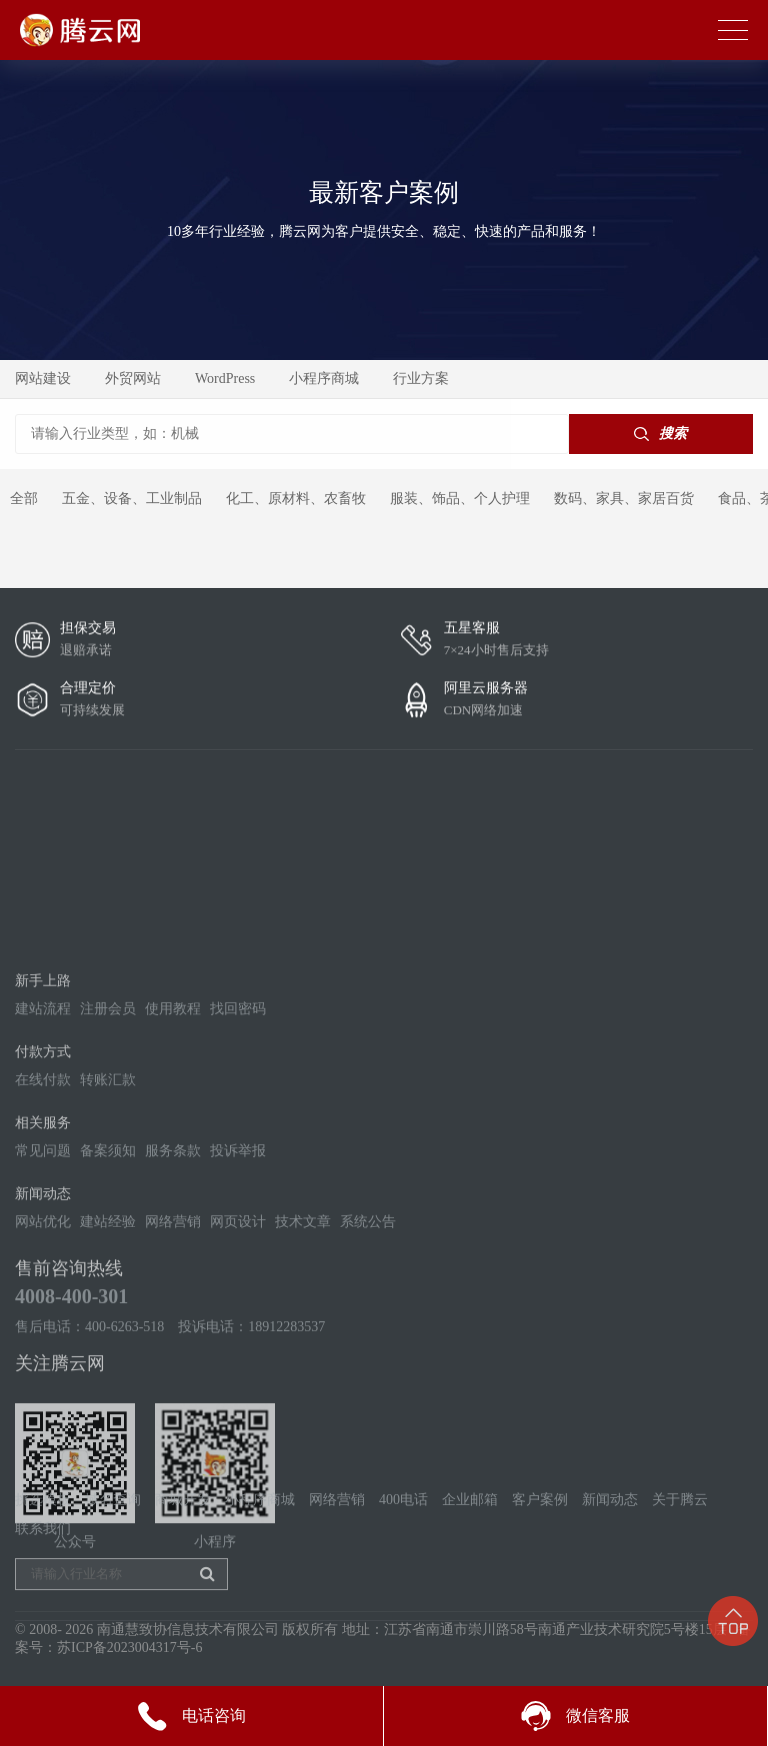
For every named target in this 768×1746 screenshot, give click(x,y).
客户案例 (540, 1532)
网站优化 (43, 1351)
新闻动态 (610, 1532)
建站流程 (43, 1138)
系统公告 (368, 1351)
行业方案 (421, 378)
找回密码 (238, 1138)
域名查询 (113, 1532)
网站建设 (43, 378)
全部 (24, 498)
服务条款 (173, 1280)
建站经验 (108, 1351)
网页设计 (238, 1351)
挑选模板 (43, 1532)
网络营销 (173, 1351)
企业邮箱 (470, 1532)
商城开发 (183, 1532)
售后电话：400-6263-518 (89, 1456)
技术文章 (303, 1351)
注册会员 (108, 1138)
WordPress (225, 378)
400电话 (403, 1532)
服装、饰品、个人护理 (460, 498)
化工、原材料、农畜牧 (296, 498)
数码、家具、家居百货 (624, 498)
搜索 (660, 433)
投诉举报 (238, 1280)
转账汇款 (108, 1209)
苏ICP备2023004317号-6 (129, 1660)
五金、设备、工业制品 (132, 498)
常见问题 (43, 1280)
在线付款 (43, 1209)
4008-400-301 (71, 1426)
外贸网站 (133, 378)
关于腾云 (680, 1532)
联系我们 (43, 1561)
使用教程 (173, 1138)
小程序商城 (324, 378)
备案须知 (108, 1280)
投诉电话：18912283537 (251, 1456)
